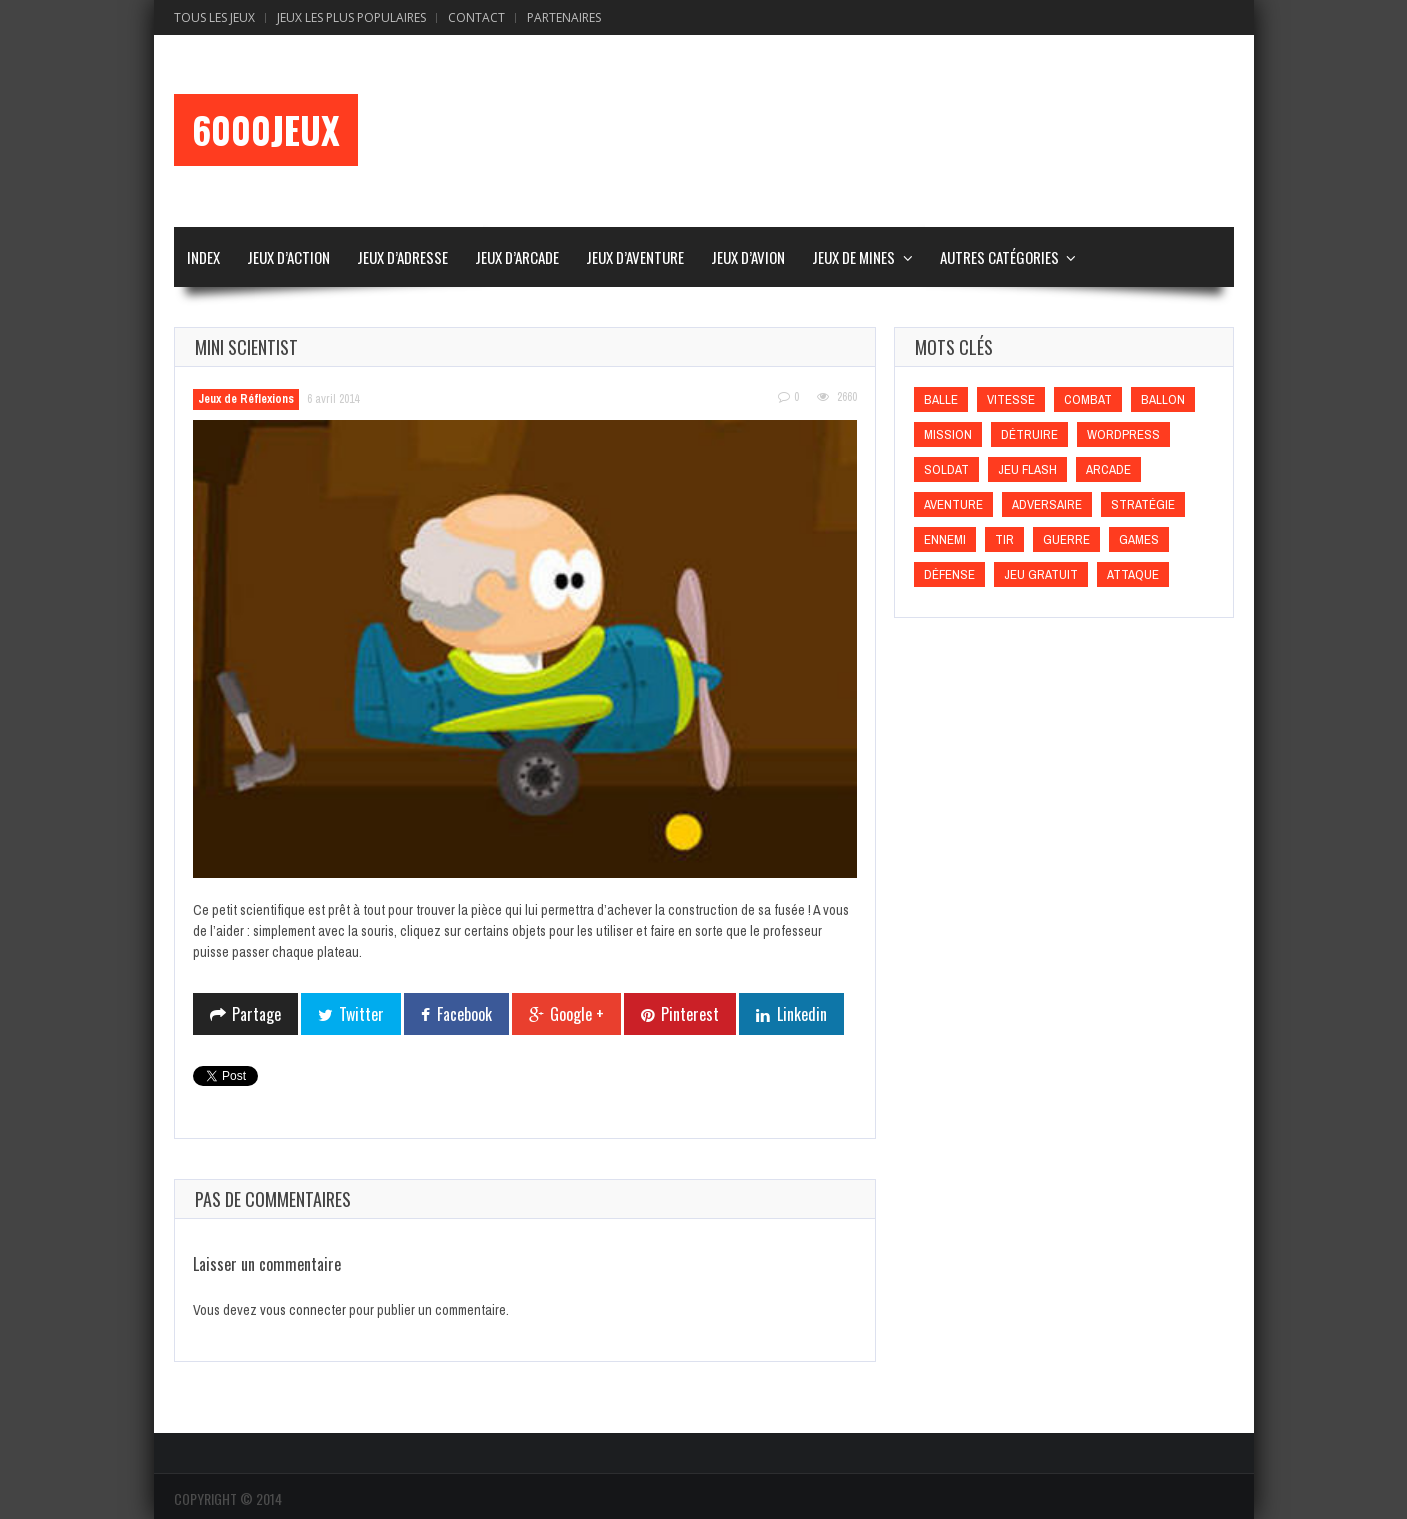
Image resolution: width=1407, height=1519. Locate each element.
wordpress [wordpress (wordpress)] (1123, 434)
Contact (476, 17)
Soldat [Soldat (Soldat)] (946, 469)
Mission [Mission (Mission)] (948, 434)
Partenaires (564, 17)
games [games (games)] (1139, 539)
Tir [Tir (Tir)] (1004, 539)
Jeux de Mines (853, 257)
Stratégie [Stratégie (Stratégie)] (1143, 504)
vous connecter (303, 1310)
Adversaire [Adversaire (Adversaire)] (1047, 504)
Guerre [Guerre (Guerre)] (1066, 539)
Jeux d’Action (288, 257)
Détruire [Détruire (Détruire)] (1029, 434)
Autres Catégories (999, 257)
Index (203, 257)
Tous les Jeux (214, 17)
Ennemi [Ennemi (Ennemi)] (945, 539)
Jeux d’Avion (748, 257)
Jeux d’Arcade (517, 257)
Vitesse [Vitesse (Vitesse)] (1011, 399)
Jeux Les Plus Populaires (351, 17)
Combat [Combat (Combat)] (1088, 399)
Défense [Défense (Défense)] (949, 574)
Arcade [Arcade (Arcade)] (1108, 469)
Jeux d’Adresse (402, 257)
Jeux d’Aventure (635, 257)
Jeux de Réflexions (246, 399)
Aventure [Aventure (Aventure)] (953, 504)
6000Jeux (266, 130)
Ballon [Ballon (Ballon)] (1163, 399)
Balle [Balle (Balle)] (941, 399)
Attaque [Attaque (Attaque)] (1133, 574)
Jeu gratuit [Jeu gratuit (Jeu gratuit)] (1041, 574)
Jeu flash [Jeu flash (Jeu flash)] (1027, 469)
